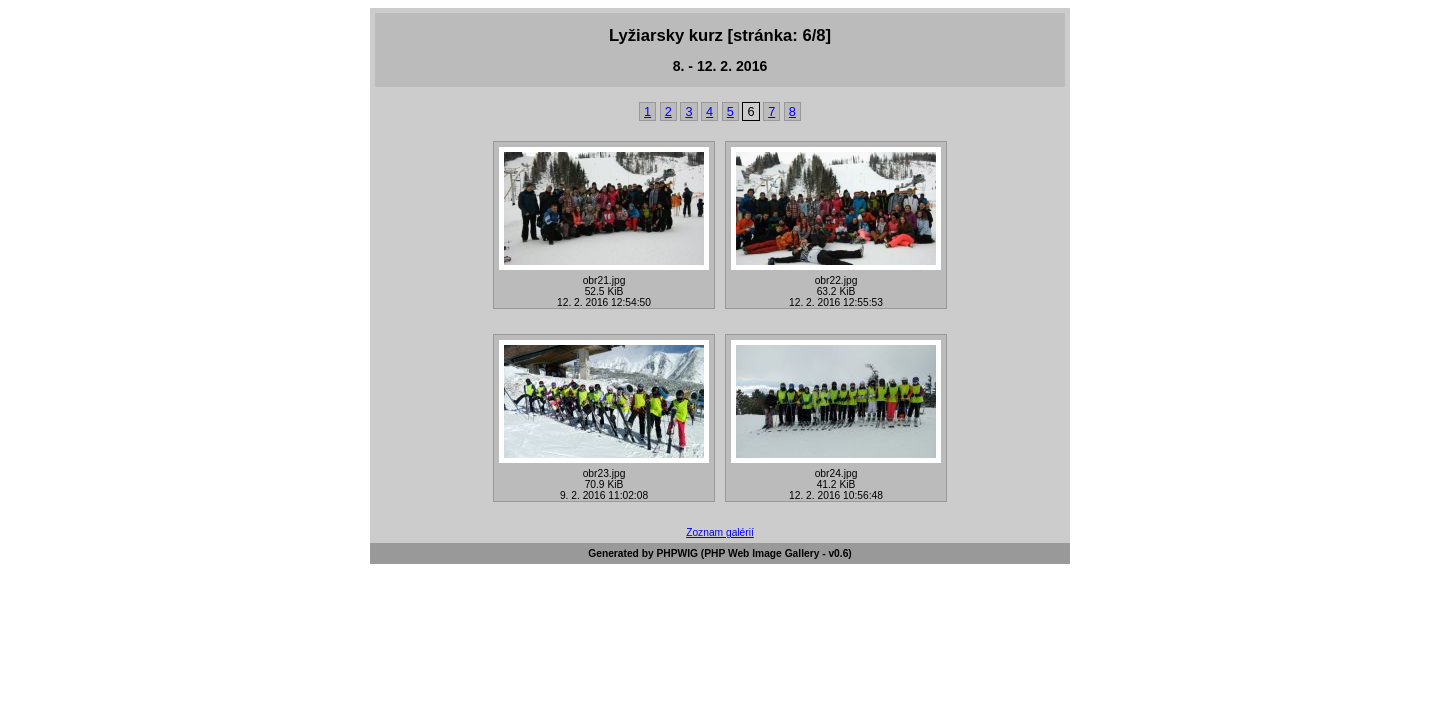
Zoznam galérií (720, 532)
